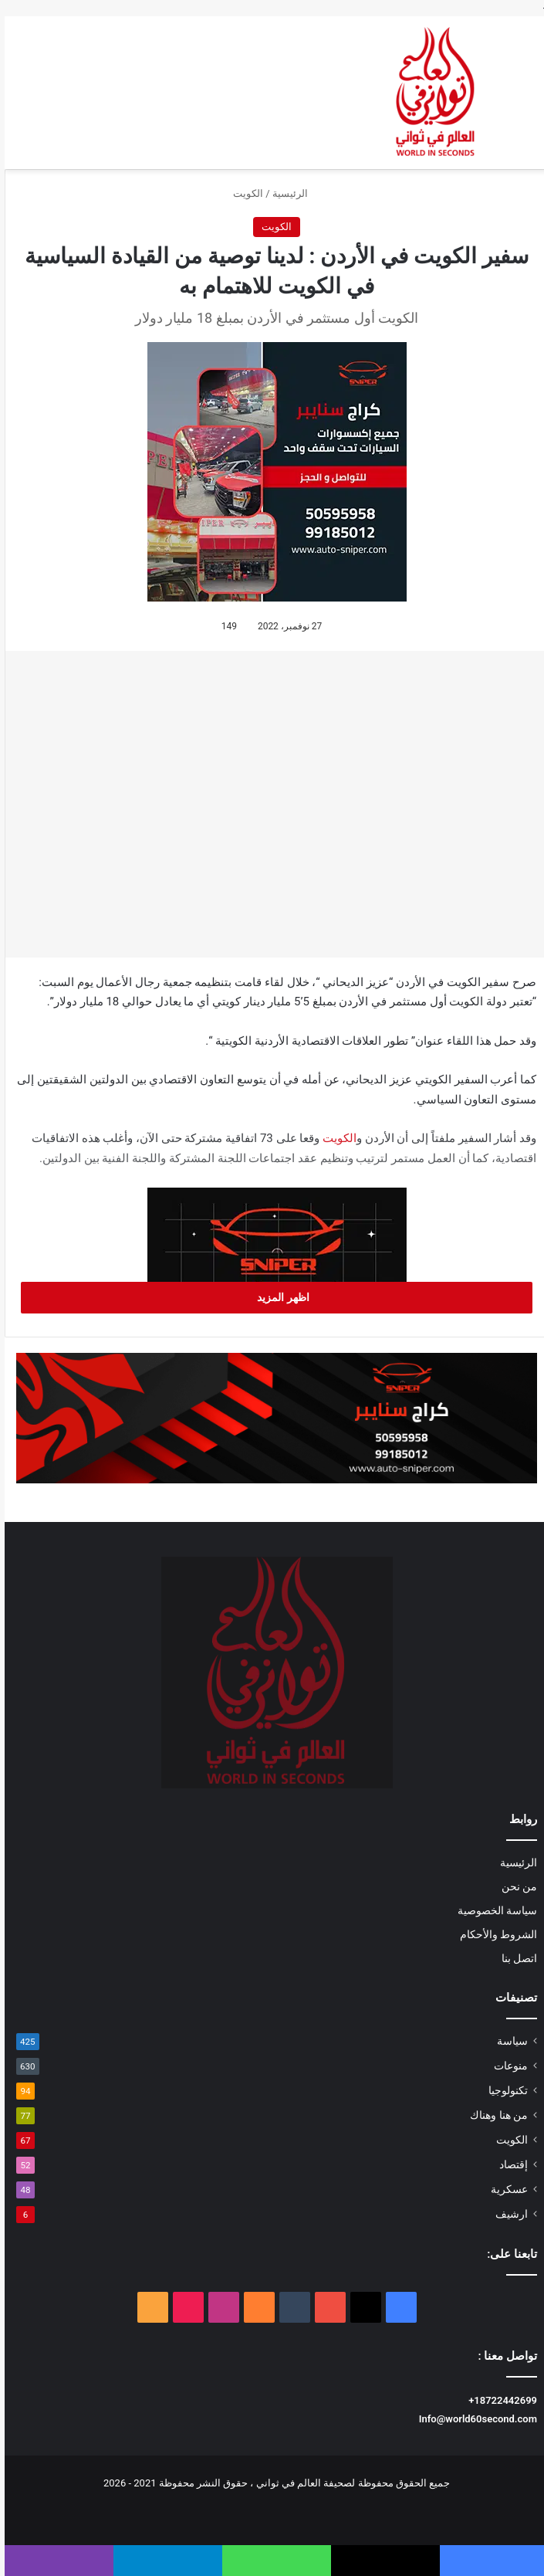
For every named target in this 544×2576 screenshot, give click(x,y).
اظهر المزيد (272, 1297)
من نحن (514, 1886)
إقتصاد (509, 2164)
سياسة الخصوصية (492, 1910)
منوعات (506, 2065)
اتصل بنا (514, 1958)
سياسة (507, 2041)
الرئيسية (292, 193)
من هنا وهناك (494, 2115)
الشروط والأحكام (493, 1934)
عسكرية (504, 2189)
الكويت (243, 193)
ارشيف (507, 2214)
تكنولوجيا (503, 2090)
